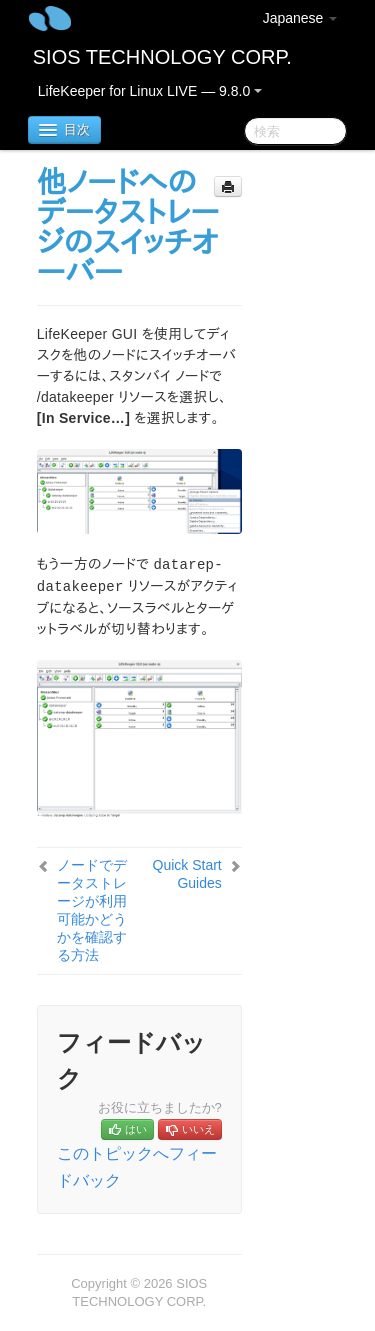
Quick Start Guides (187, 874)
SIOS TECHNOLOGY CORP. (162, 57)
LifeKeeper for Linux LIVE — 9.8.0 (150, 91)
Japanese (300, 18)
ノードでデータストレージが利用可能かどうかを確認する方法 (92, 910)
